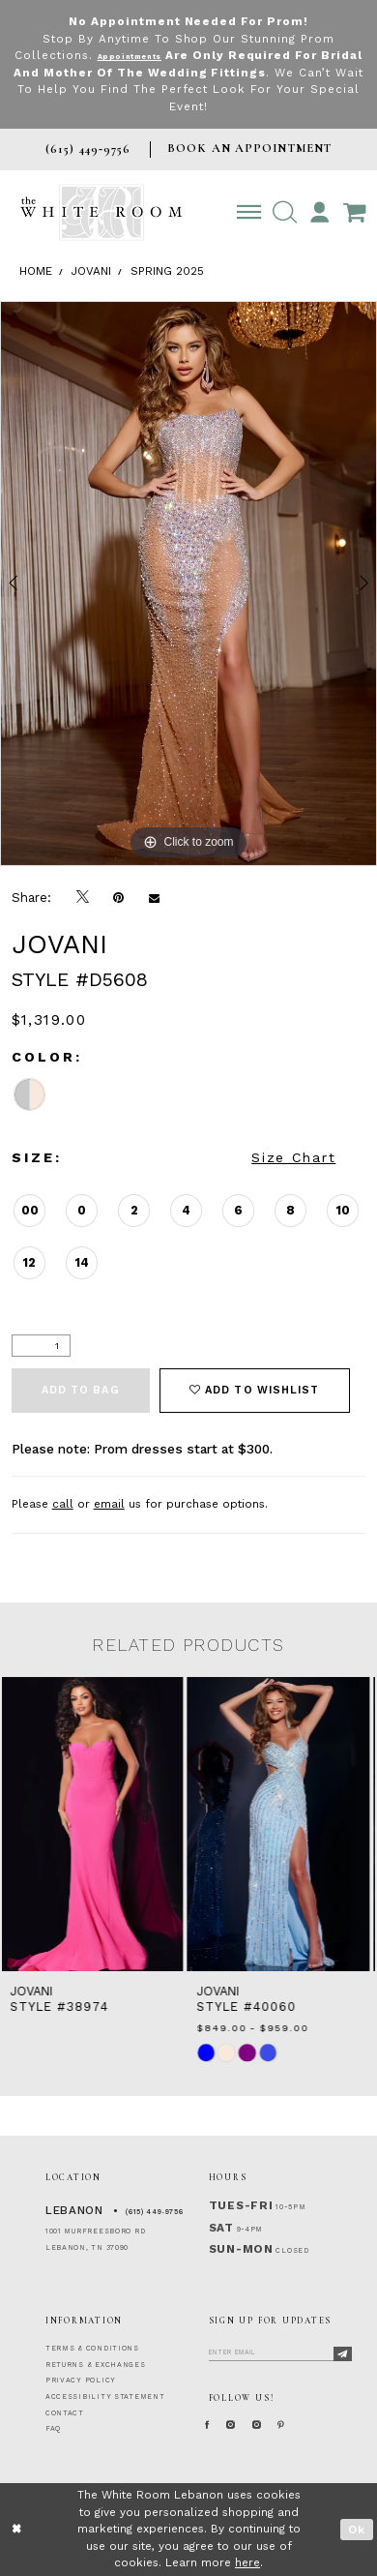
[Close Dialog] (17, 2529)
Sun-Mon (241, 2249)
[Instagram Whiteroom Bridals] (286, 2425)
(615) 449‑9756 (155, 2211)
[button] (285, 212)
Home (35, 271)
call (62, 1504)
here (247, 2562)
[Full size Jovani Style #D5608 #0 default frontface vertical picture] (188, 583)
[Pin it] (118, 897)
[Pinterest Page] (323, 2425)
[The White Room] (101, 212)
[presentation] (95, 1824)
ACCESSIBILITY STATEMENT (105, 2396)
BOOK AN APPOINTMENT (249, 148)
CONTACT (64, 2413)
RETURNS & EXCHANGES (95, 2364)
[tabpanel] (188, 583)
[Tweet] (83, 897)
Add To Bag (81, 1390)
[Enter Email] (280, 2351)
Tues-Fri (241, 2205)
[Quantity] (41, 1345)
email (109, 1504)
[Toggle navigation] (249, 212)
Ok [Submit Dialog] (356, 2529)
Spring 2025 (167, 271)
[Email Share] (154, 897)
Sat (221, 2227)
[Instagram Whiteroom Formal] (247, 2425)
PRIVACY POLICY (80, 2380)
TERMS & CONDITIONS (92, 2348)
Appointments (152, 55)
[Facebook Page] (212, 2425)
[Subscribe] (343, 2354)
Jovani (91, 271)
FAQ (53, 2428)
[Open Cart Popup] (354, 212)
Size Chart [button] (293, 1157)
